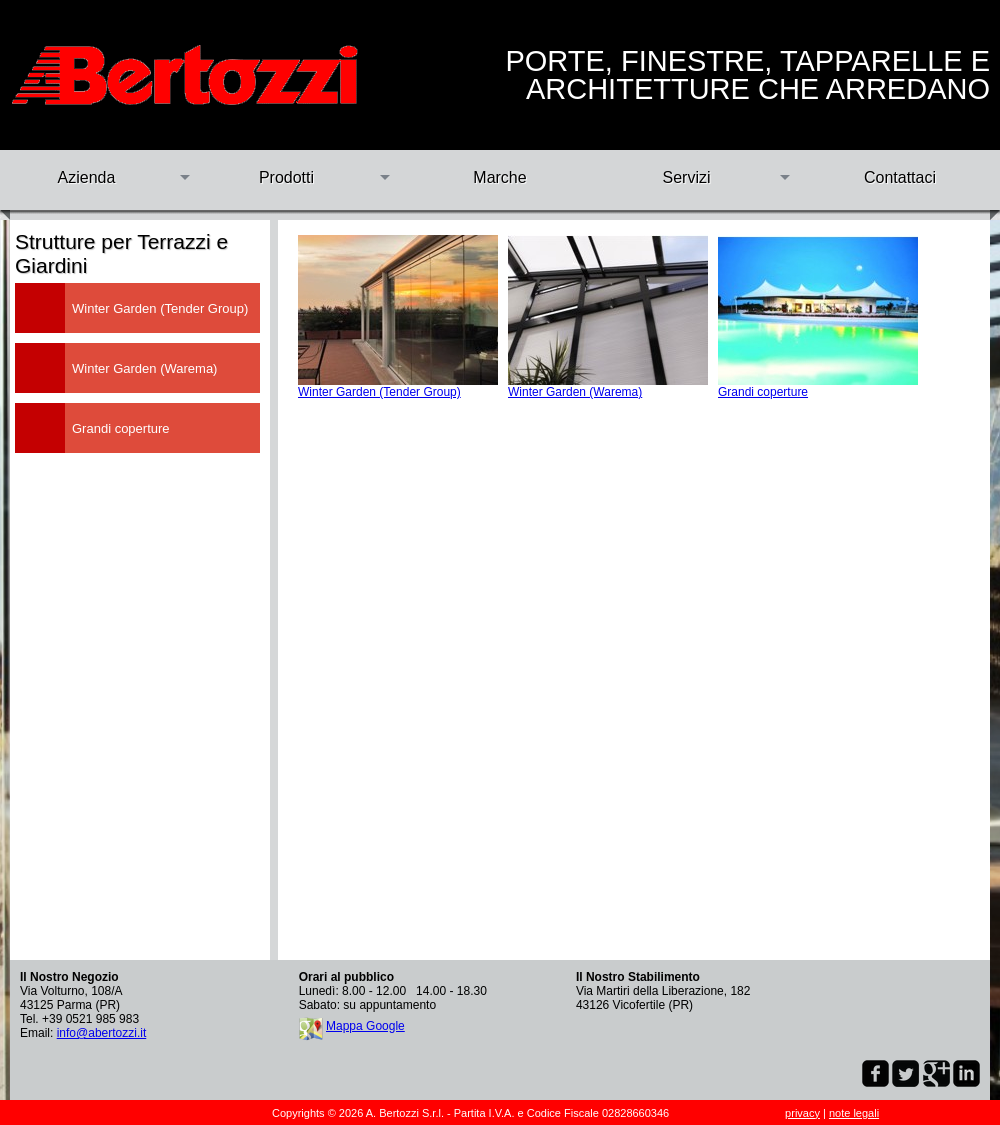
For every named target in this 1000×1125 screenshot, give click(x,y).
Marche (499, 177)
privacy (802, 1113)
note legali (854, 1113)
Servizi (686, 177)
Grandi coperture (763, 392)
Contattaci (900, 177)
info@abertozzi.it (102, 1033)
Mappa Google (365, 1026)
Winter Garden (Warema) (575, 392)
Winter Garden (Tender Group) (379, 392)
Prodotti (286, 177)
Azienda (87, 177)
